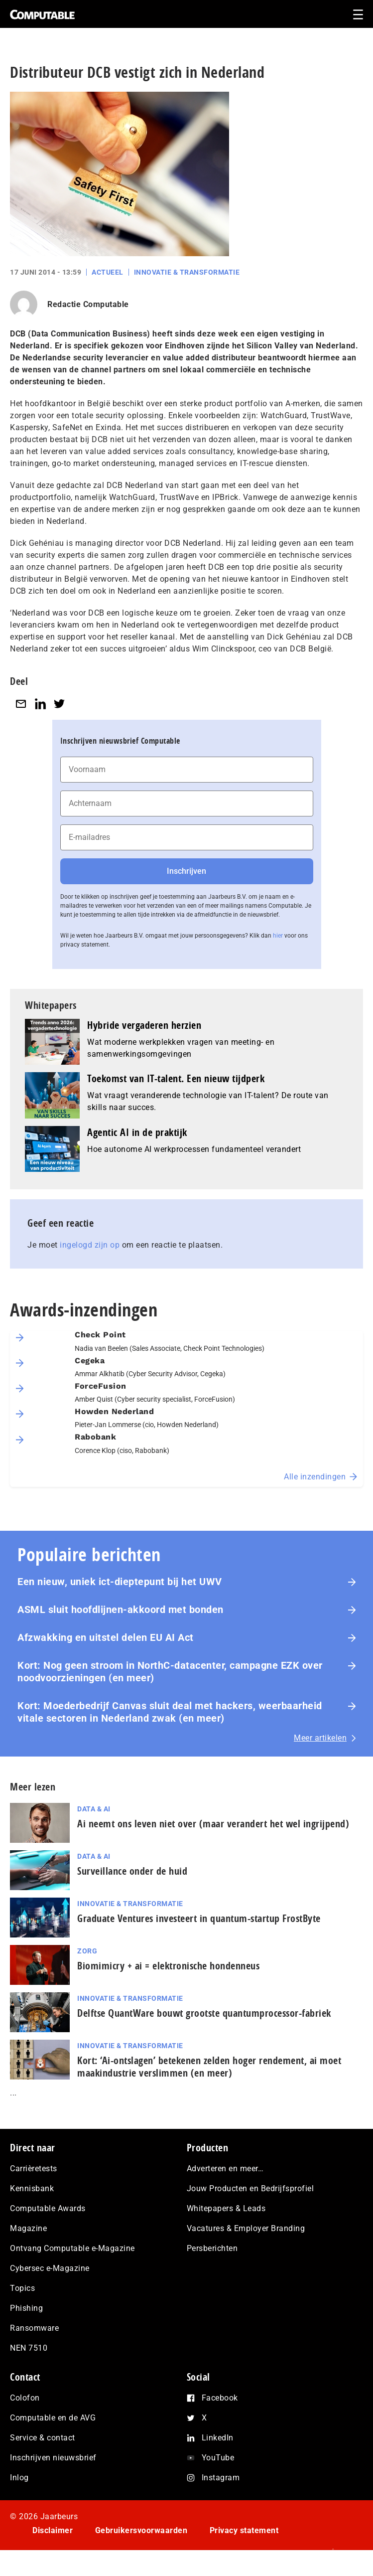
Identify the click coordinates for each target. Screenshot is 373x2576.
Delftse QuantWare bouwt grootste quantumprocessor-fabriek (204, 2013)
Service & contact (42, 2437)
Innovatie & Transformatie (187, 272)
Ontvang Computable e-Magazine (72, 2248)
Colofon (25, 2398)
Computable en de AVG (53, 2417)
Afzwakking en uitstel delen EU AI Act (105, 1637)
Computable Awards (48, 2208)
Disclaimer (52, 2530)
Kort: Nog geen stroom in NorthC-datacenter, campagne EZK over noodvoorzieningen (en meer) (170, 1671)
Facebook (220, 2398)
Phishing (26, 2308)
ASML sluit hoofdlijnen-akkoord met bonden (120, 1609)
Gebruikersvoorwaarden (141, 2530)
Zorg (87, 1951)
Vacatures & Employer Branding (246, 2228)
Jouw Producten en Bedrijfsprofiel (250, 2188)
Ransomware (34, 2328)
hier (278, 935)
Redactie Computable (88, 304)
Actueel (108, 272)
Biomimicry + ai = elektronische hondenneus (168, 1965)
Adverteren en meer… (225, 2168)
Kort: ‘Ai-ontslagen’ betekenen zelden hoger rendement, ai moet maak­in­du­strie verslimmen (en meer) (209, 2067)
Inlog (19, 2477)
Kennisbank (32, 2188)
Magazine (28, 2228)
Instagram (221, 2477)
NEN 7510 (28, 2348)
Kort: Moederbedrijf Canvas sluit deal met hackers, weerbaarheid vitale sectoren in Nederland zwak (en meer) (169, 1712)
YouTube (218, 2457)
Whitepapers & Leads (226, 2208)
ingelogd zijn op (90, 1245)
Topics (22, 2288)
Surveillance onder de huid (132, 1871)
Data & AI (94, 1809)
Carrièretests (33, 2168)
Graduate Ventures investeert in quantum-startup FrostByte (199, 1918)
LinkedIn (218, 2437)
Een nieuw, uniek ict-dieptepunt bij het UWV (119, 1582)
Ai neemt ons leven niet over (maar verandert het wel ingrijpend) (213, 1823)
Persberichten (212, 2248)
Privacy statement (244, 2530)
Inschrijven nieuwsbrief (53, 2457)
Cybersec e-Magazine (50, 2268)
